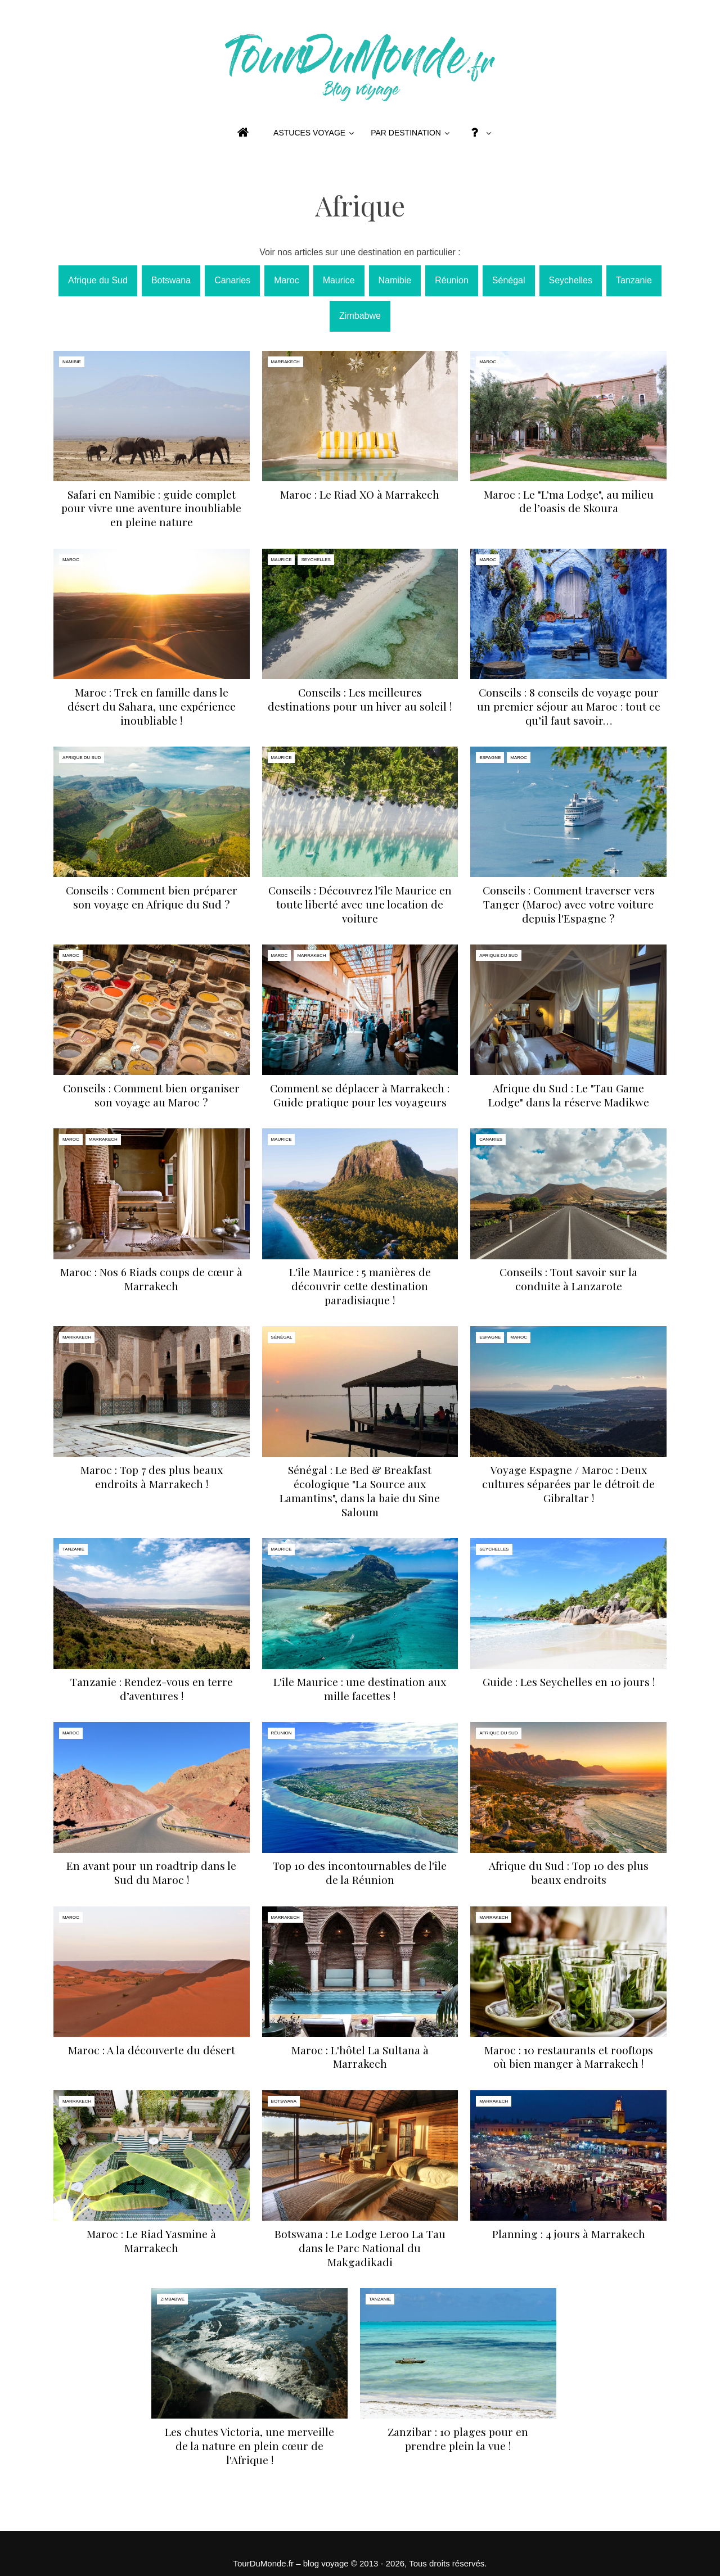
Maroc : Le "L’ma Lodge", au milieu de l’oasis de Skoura (569, 501)
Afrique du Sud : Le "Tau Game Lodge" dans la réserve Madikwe (568, 1095)
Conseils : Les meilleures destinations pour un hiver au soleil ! (360, 699)
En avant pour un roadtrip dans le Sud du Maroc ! (151, 1872)
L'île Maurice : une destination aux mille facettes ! (359, 1688)
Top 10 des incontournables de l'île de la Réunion (360, 1872)
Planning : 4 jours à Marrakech (568, 2233)
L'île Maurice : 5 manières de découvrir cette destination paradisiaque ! (360, 1285)
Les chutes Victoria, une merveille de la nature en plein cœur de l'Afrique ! (249, 2445)
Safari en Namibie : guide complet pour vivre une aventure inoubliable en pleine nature (151, 508)
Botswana (171, 280)
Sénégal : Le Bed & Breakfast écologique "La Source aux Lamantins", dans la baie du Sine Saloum (360, 1490)
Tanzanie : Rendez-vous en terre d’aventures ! (151, 1688)
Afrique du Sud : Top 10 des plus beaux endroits (569, 1872)
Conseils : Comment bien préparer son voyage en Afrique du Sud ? (151, 897)
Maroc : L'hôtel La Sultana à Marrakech (360, 2056)
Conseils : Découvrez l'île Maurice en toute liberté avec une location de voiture (360, 904)
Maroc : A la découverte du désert (151, 2049)
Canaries (232, 280)
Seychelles (570, 280)
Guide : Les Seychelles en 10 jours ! (569, 1681)
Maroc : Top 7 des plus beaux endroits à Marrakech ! (151, 1476)
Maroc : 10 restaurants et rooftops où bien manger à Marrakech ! (568, 2056)
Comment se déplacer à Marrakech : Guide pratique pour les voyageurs (359, 1095)
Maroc (286, 280)
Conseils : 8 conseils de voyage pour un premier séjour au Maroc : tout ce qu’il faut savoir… (568, 706)
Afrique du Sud (98, 280)
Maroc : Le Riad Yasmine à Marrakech (151, 2240)
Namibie (395, 280)
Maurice (339, 280)
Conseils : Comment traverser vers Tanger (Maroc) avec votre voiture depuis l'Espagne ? (569, 904)
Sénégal (508, 280)
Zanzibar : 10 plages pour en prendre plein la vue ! (458, 2438)
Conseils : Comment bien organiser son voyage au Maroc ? (151, 1095)
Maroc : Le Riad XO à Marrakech (359, 494)
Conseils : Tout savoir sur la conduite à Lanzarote (568, 1278)
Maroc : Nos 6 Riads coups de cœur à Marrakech (151, 1278)
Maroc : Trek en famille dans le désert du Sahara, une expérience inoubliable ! (152, 706)
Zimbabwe (360, 315)
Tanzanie (634, 280)
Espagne (490, 757)
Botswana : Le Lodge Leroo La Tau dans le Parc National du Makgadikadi (360, 2247)
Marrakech (285, 361)
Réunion (452, 280)
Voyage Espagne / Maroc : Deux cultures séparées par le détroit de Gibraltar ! (568, 1483)
